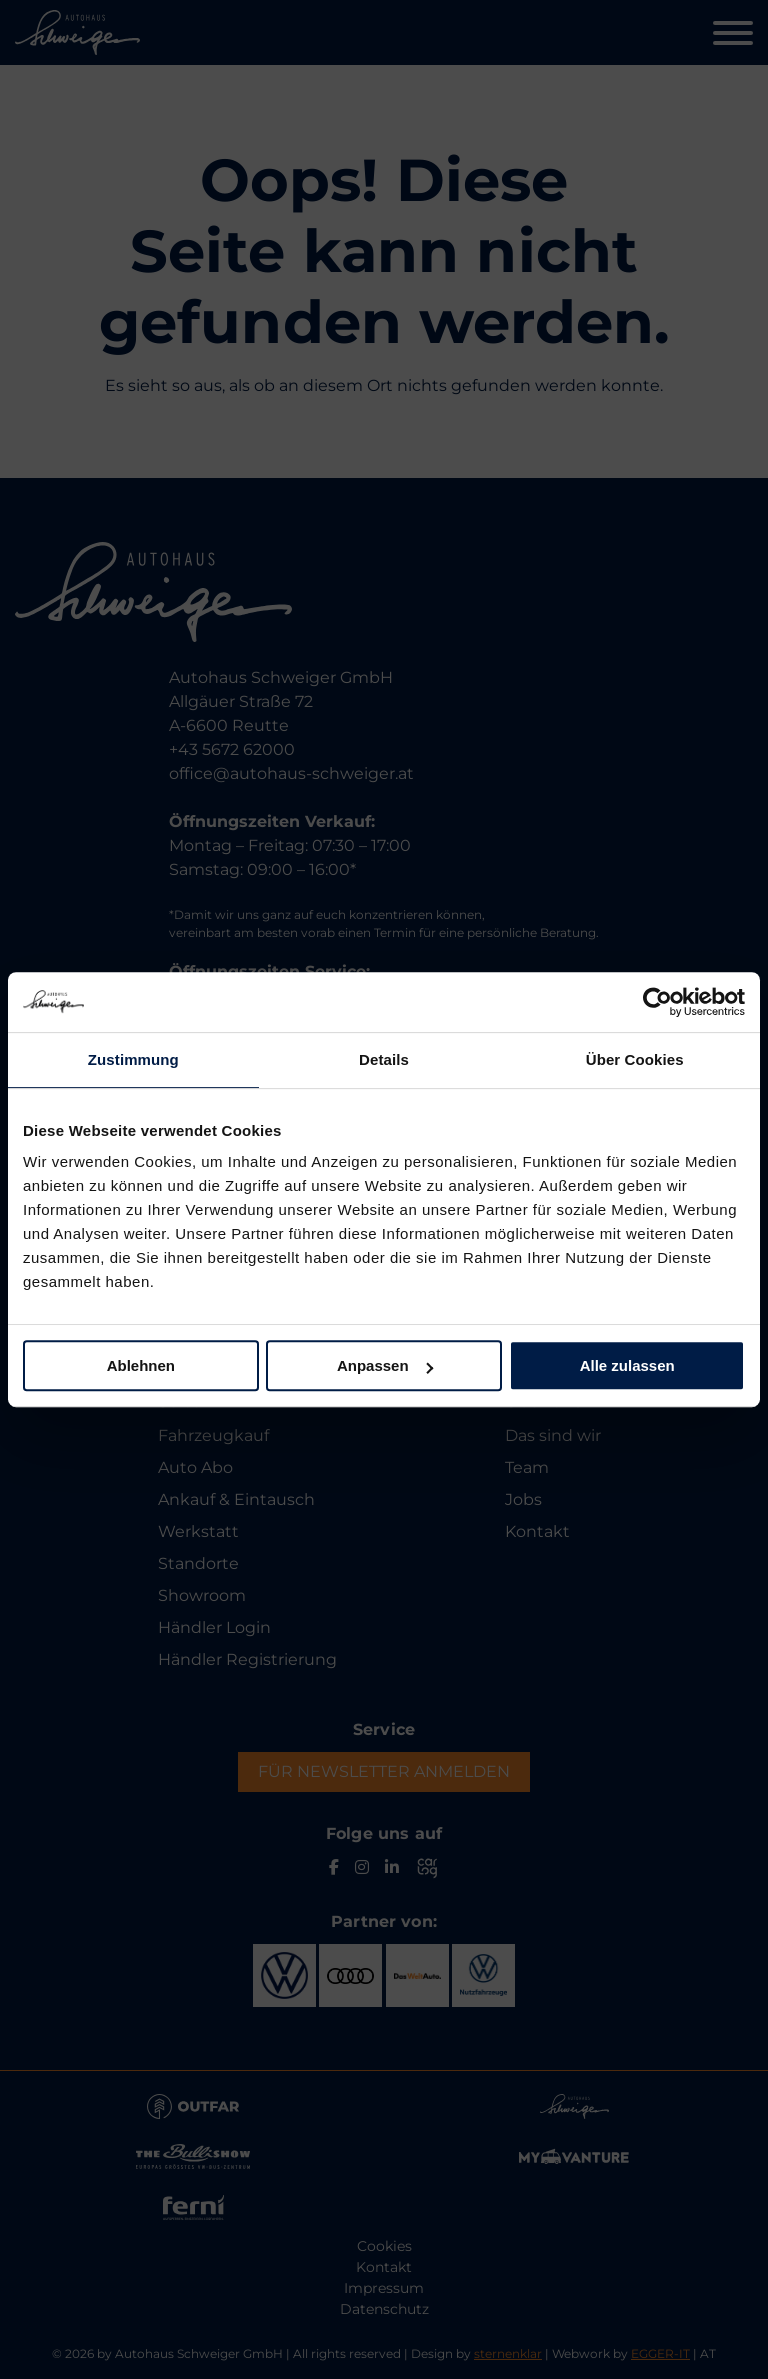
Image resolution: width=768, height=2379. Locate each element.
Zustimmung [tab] (133, 1059)
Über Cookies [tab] (635, 1059)
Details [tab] (384, 1059)
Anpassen (385, 1365)
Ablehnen (141, 1365)
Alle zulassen (627, 1365)
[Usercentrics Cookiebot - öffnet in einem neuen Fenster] (657, 1002)
